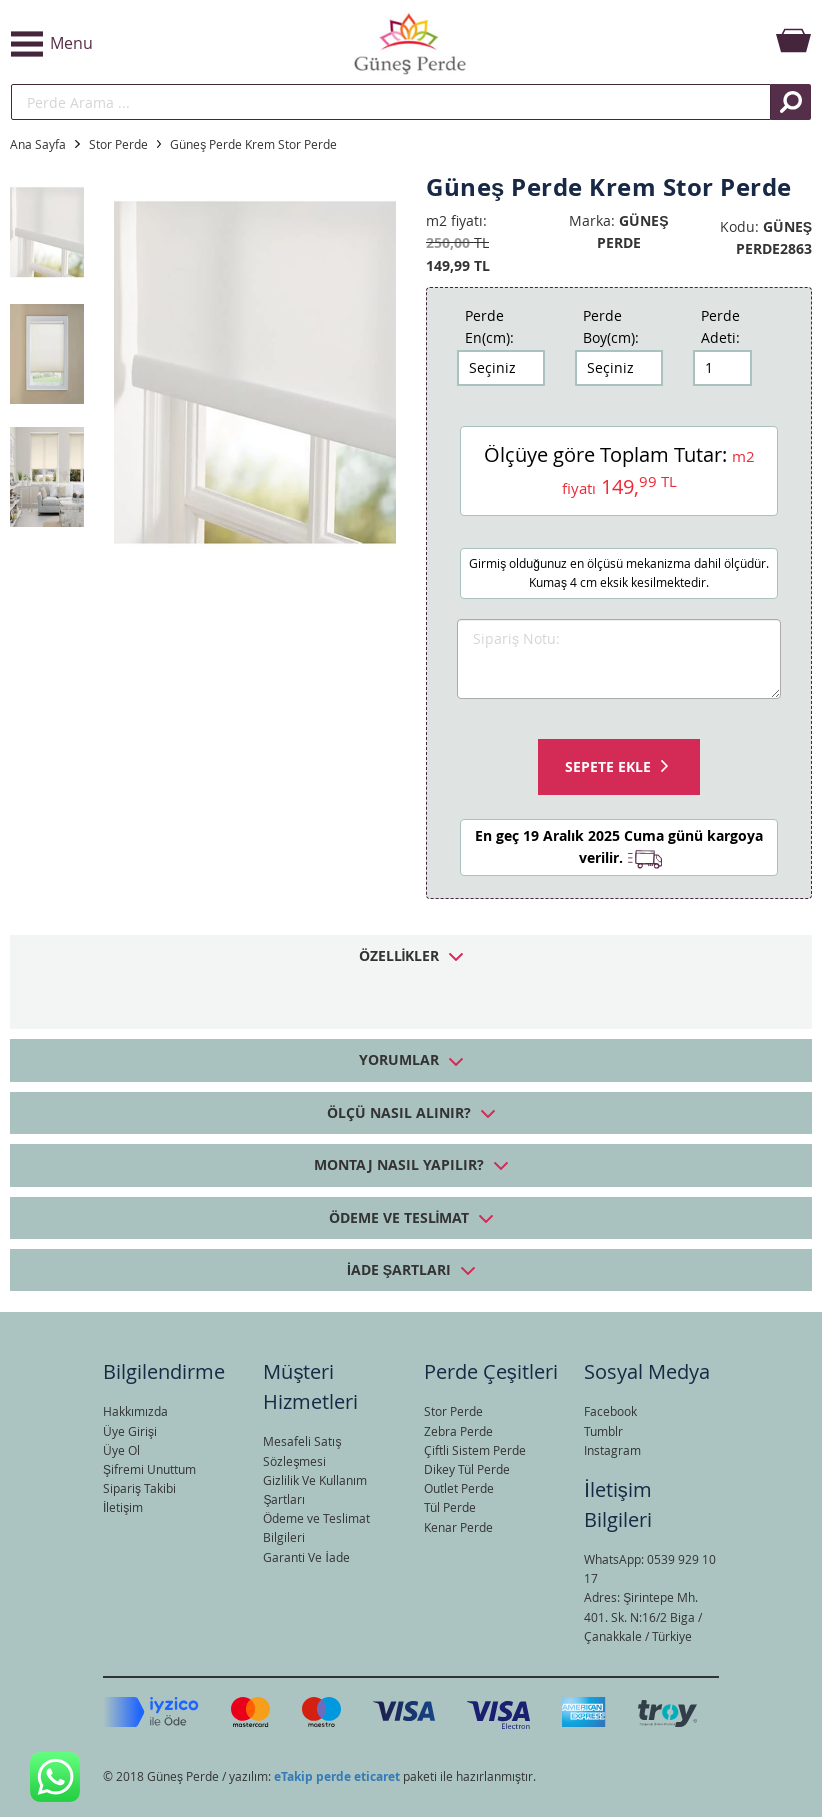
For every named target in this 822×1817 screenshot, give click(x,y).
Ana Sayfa (38, 144)
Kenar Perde (458, 1527)
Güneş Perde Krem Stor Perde (253, 144)
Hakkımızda (135, 1411)
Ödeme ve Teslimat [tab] (399, 1217)
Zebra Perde (458, 1431)
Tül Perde (450, 1507)
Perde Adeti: (720, 326)
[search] (391, 102)
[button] (143, 44)
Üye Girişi (130, 1431)
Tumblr (603, 1431)
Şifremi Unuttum (149, 1469)
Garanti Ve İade (306, 1557)
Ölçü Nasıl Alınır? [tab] (399, 1112)
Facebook (610, 1411)
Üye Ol (121, 1450)
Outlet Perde (459, 1488)
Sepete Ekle (608, 766)
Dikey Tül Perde (467, 1469)
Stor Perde (118, 144)
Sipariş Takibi (139, 1488)
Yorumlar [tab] (399, 1059)
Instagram (612, 1450)
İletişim (123, 1507)
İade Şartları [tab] (399, 1269)
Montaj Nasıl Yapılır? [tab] (399, 1164)
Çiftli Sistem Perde (475, 1450)
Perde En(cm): (489, 326)
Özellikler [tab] (399, 955)
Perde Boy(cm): (611, 326)
